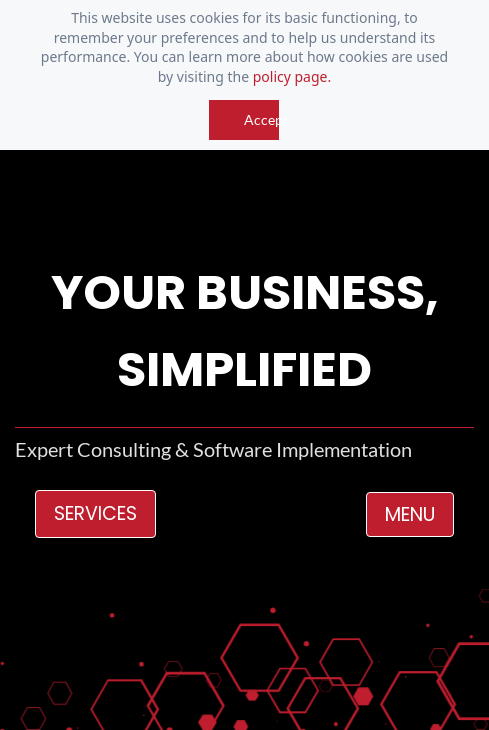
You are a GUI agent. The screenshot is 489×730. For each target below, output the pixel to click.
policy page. (292, 76)
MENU (410, 514)
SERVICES (95, 513)
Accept (261, 119)
